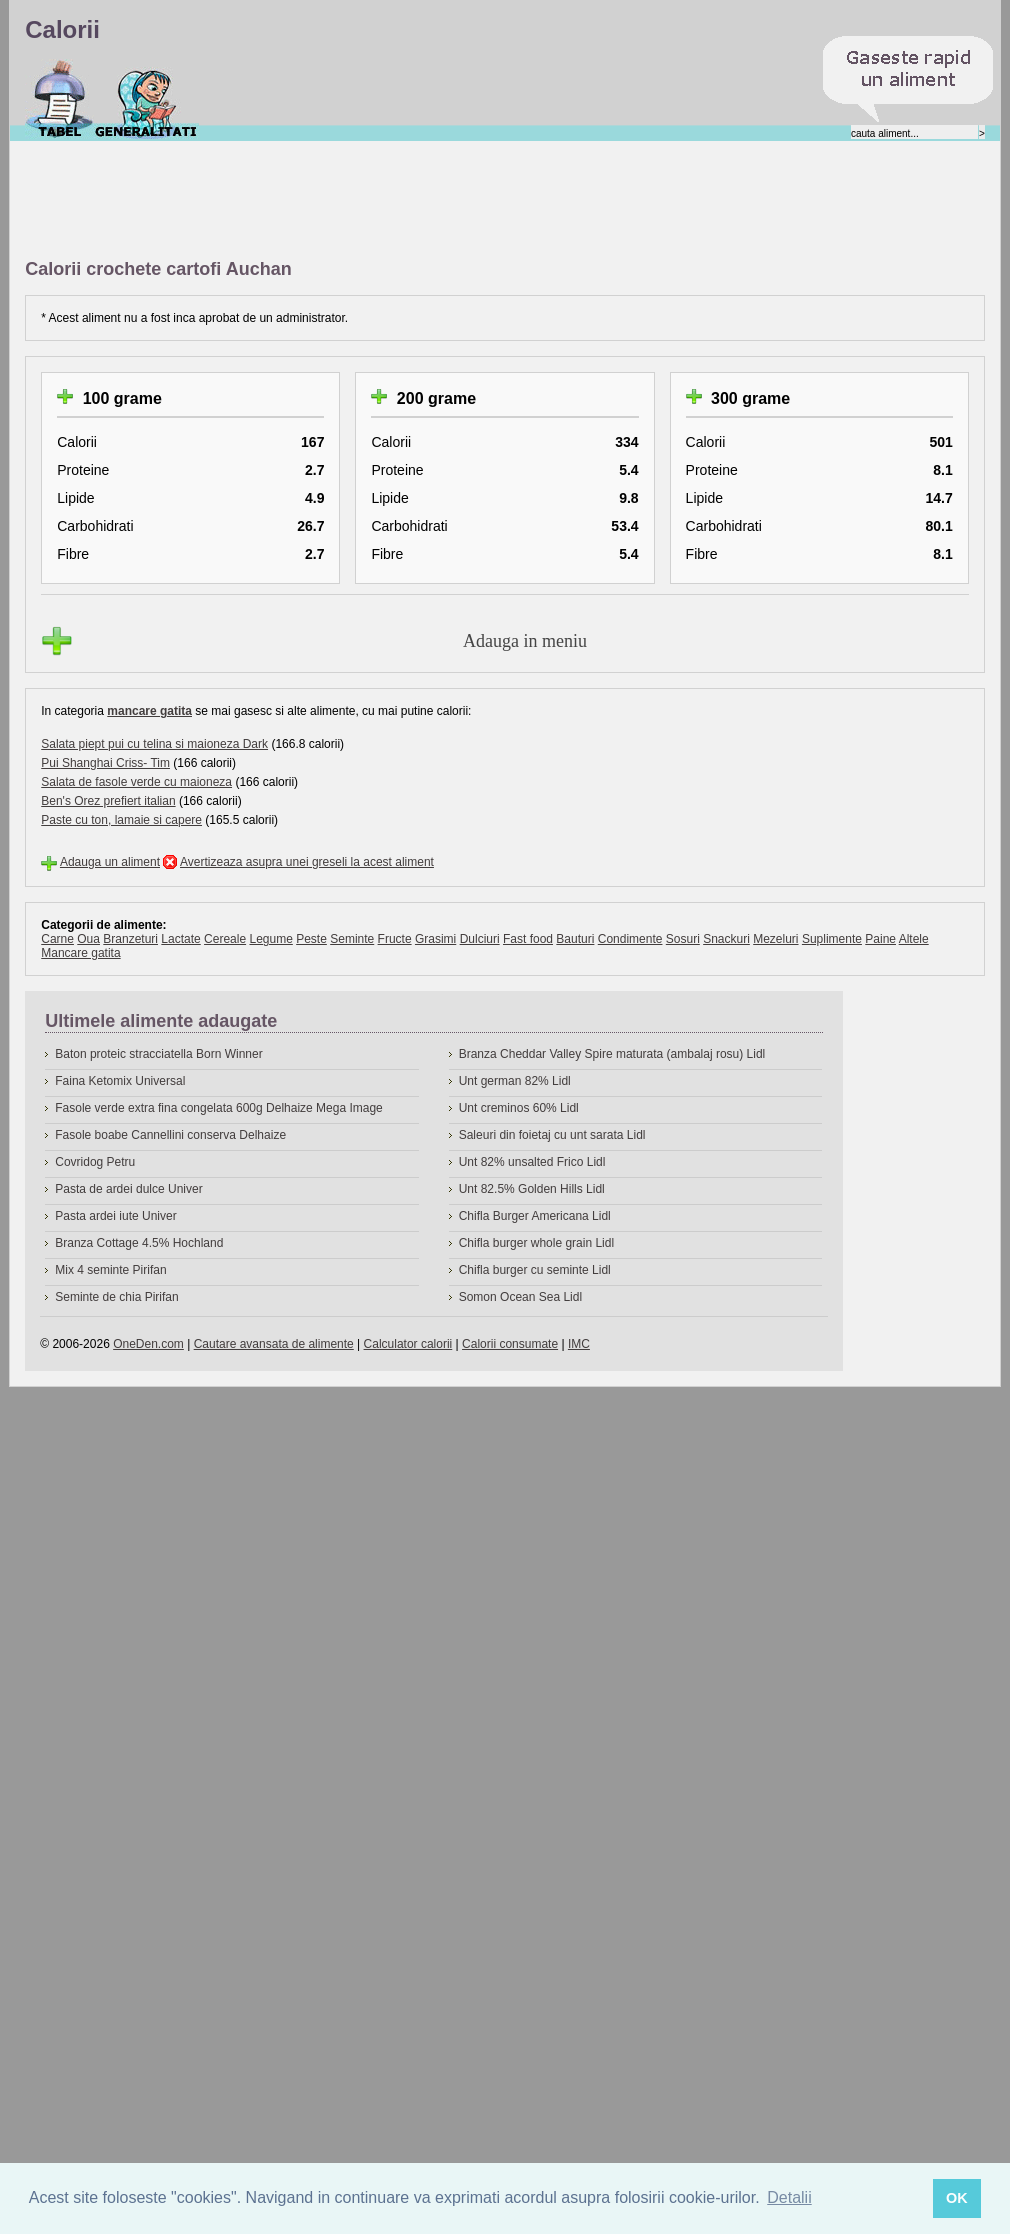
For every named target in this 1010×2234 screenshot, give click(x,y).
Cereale (225, 939)
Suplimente (832, 939)
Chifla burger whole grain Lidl (536, 1243)
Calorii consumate (510, 1344)
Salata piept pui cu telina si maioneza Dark (154, 744)
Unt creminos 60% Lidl (519, 1108)
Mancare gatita (80, 953)
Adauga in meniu (525, 641)
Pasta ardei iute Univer (115, 1216)
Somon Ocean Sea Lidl (520, 1297)
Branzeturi (130, 939)
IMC (579, 1344)
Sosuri (683, 939)
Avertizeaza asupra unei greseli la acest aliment (307, 862)
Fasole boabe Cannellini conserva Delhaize (170, 1135)
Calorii (59, 99)
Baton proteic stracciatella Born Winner (158, 1054)
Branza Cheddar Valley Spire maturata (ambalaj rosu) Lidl (612, 1054)
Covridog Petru (95, 1162)
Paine (880, 939)
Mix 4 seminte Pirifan (110, 1270)
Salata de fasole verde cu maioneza (136, 782)
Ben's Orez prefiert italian (108, 801)
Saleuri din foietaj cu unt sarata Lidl (552, 1135)
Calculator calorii (408, 1344)
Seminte (352, 939)
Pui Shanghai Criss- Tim (105, 763)
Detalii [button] (789, 2197)
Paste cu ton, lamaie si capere (121, 820)
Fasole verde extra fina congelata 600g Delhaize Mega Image (219, 1108)
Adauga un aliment (110, 862)
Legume (270, 939)
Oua (88, 939)
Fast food (528, 939)
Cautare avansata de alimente (274, 1344)
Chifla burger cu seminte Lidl (535, 1270)
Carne (57, 939)
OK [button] (957, 2198)
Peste (311, 939)
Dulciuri (480, 939)
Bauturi (575, 939)
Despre (146, 99)
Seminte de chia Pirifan (116, 1297)
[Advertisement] (389, 201)
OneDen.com (148, 1344)
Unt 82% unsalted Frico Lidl (532, 1162)
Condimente (630, 939)
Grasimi (435, 939)
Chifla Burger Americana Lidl (535, 1216)
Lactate (180, 939)
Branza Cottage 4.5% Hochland (139, 1243)
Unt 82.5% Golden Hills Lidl (532, 1189)
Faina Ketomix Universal (120, 1081)
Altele (914, 939)
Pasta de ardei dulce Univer (128, 1189)
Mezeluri (775, 939)
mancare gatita (149, 711)
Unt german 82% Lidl (515, 1081)
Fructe (395, 939)
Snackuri (726, 939)
